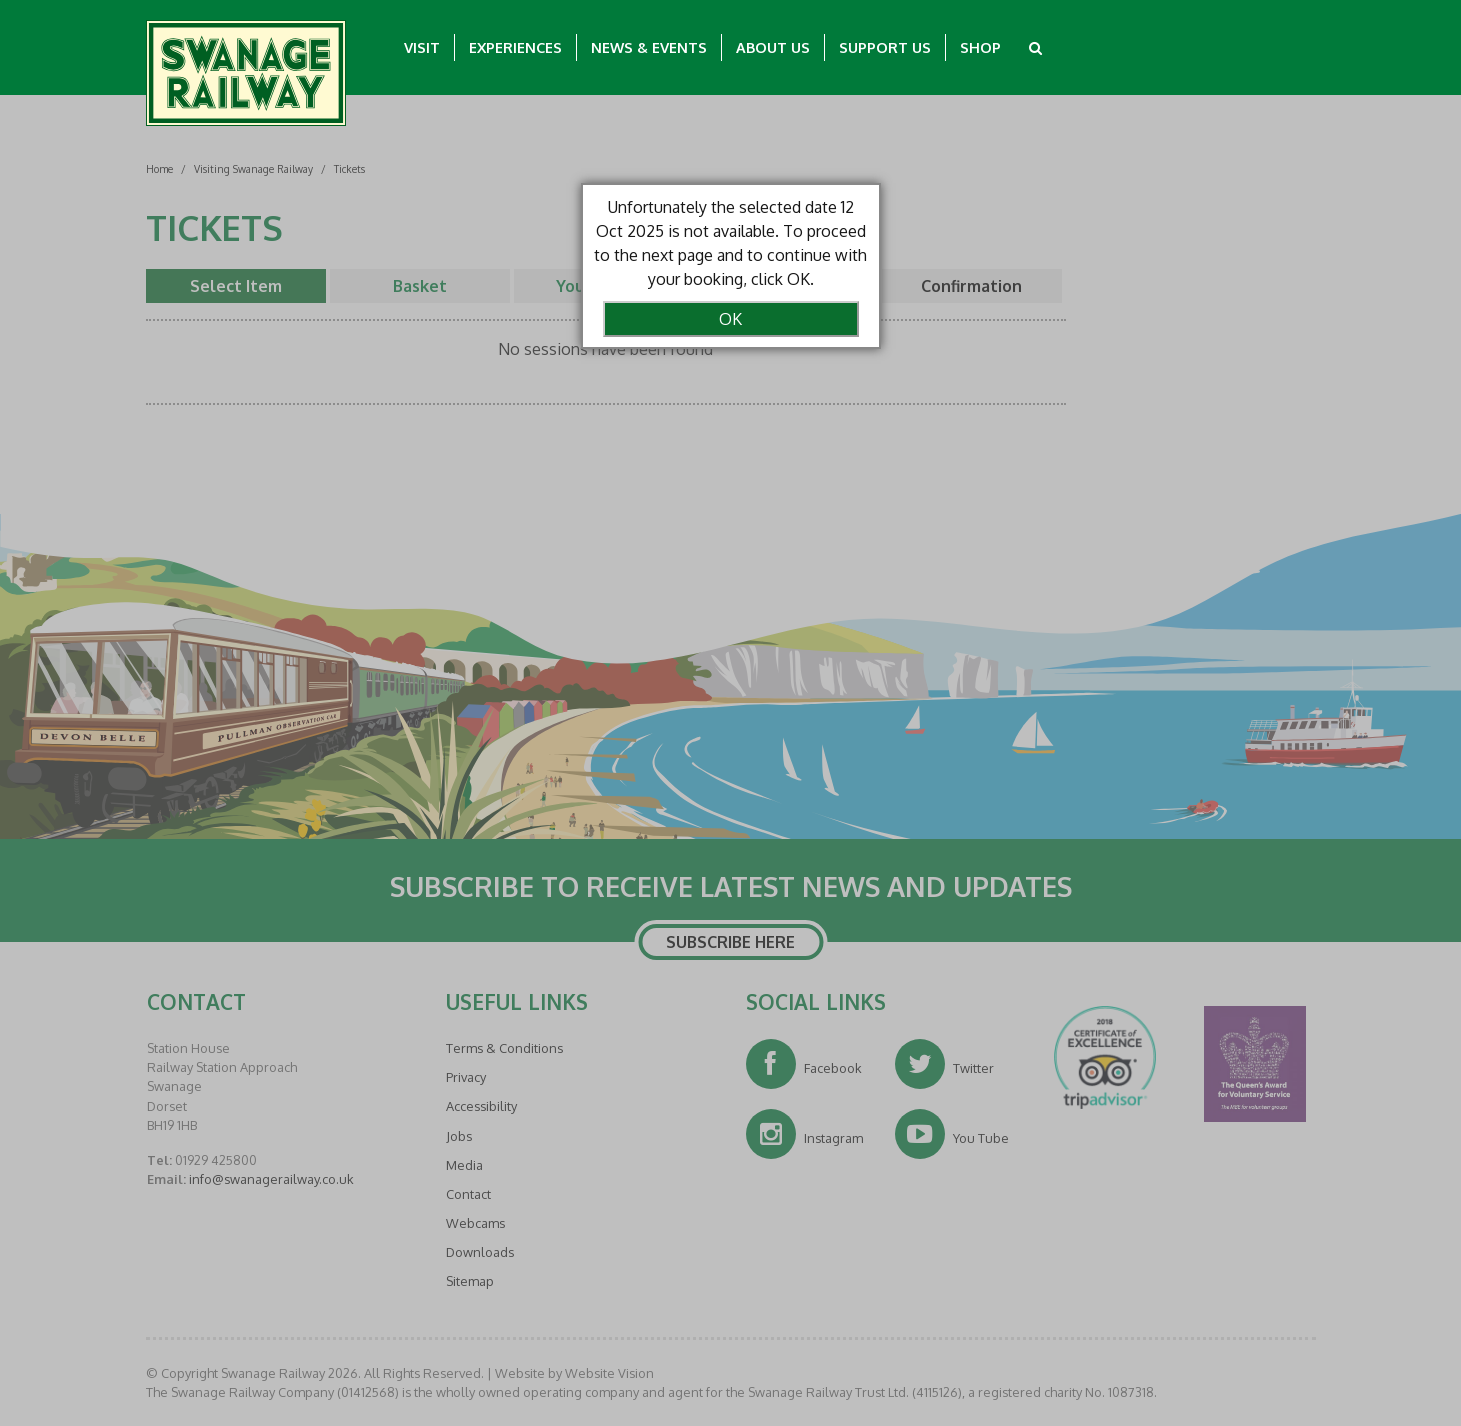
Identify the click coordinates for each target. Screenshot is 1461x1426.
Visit (422, 47)
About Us (773, 47)
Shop (980, 47)
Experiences (515, 47)
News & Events (649, 47)
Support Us (885, 47)
